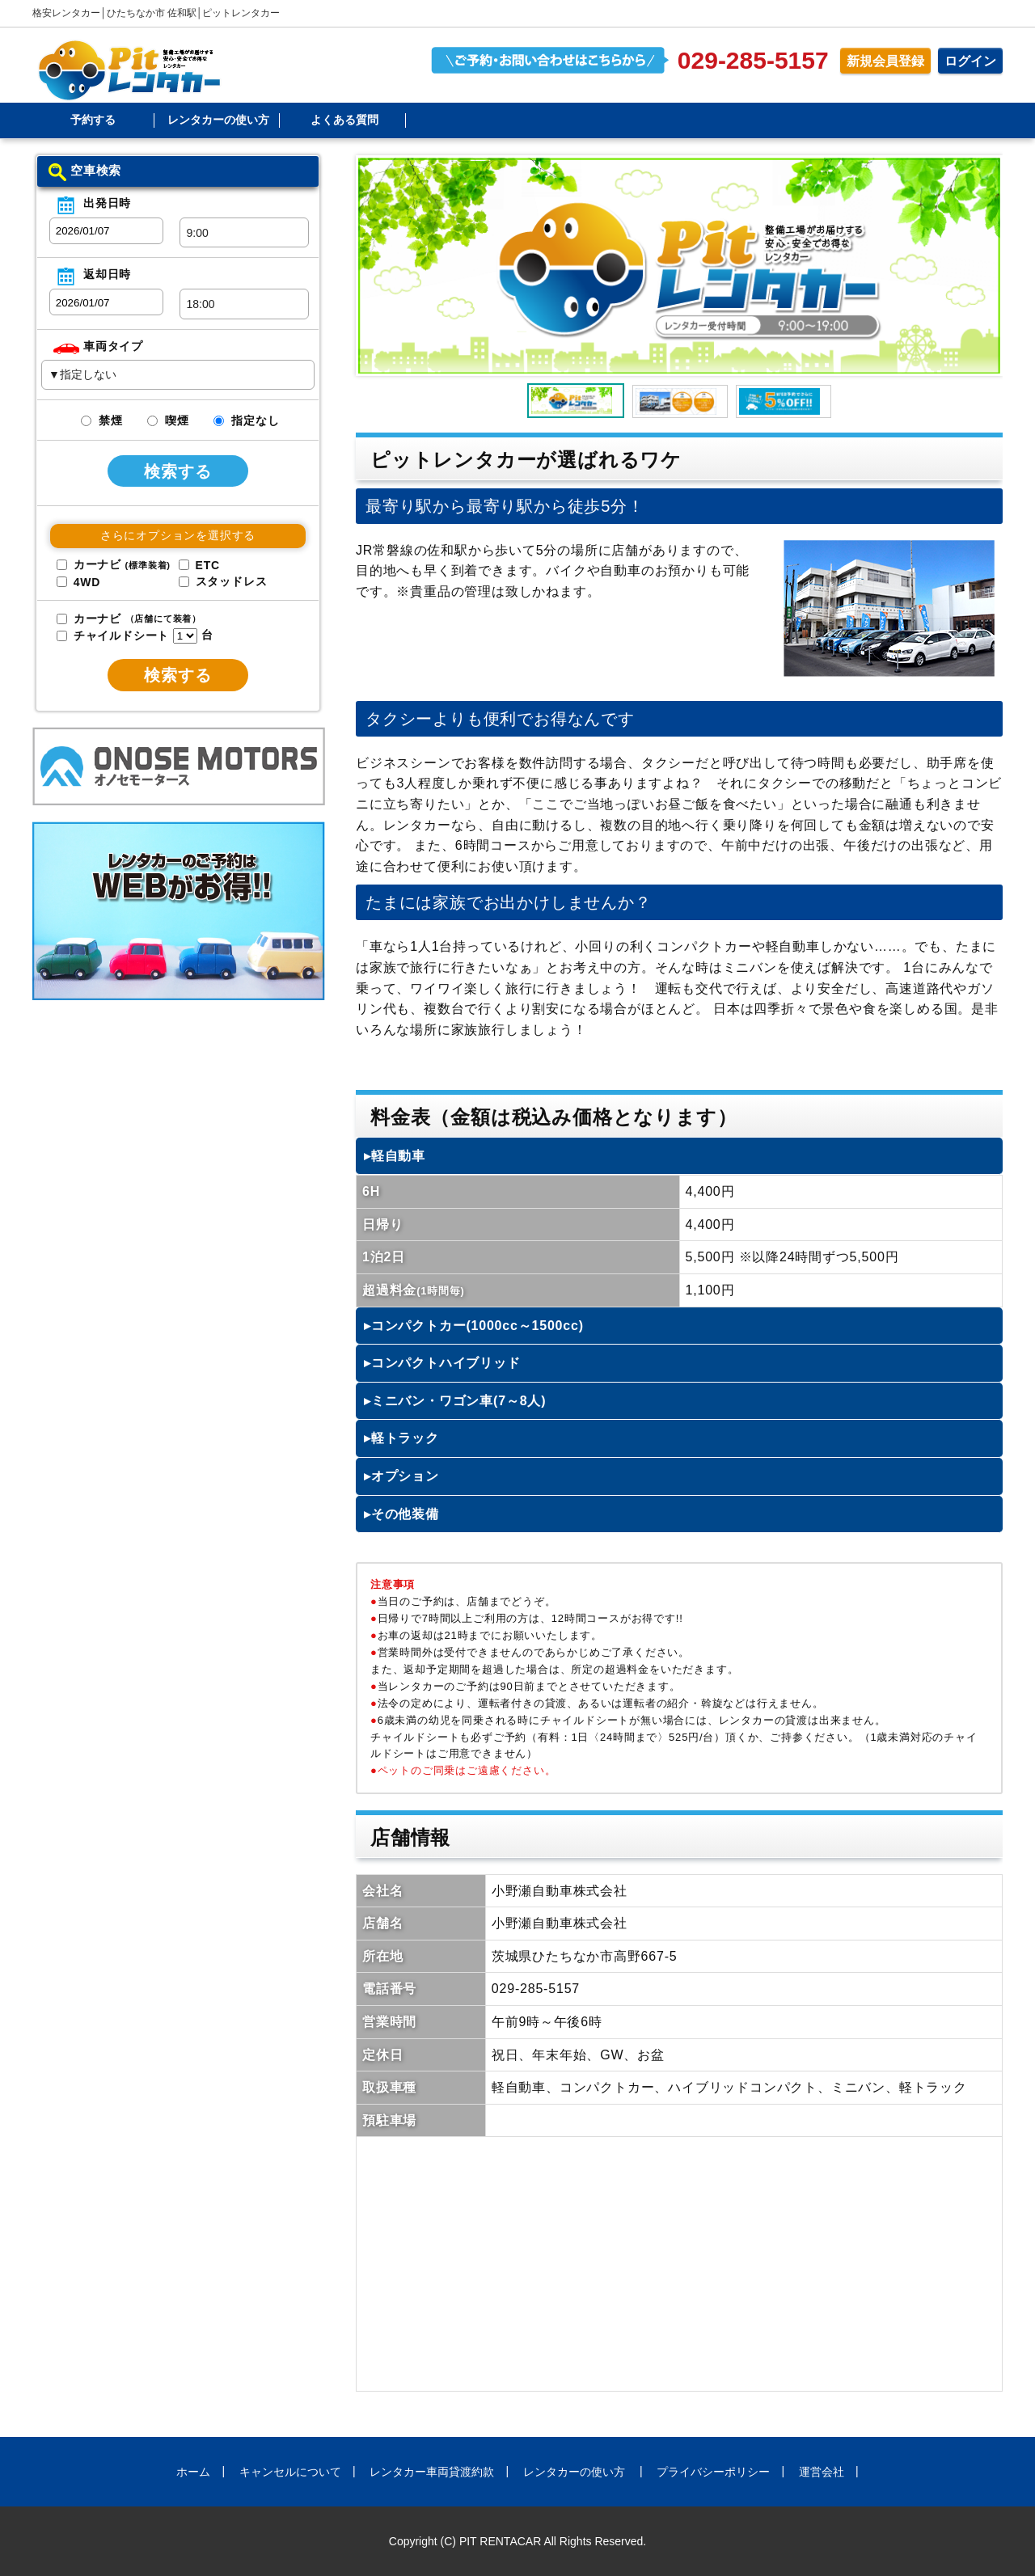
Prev (379, 266)
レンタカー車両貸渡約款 (432, 2471)
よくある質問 (344, 119)
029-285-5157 (753, 60)
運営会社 (821, 2471)
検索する (178, 471)
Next (979, 266)
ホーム (193, 2471)
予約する (93, 119)
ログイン (970, 61)
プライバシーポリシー (713, 2471)
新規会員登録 (885, 61)
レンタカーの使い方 (218, 119)
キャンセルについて (290, 2471)
